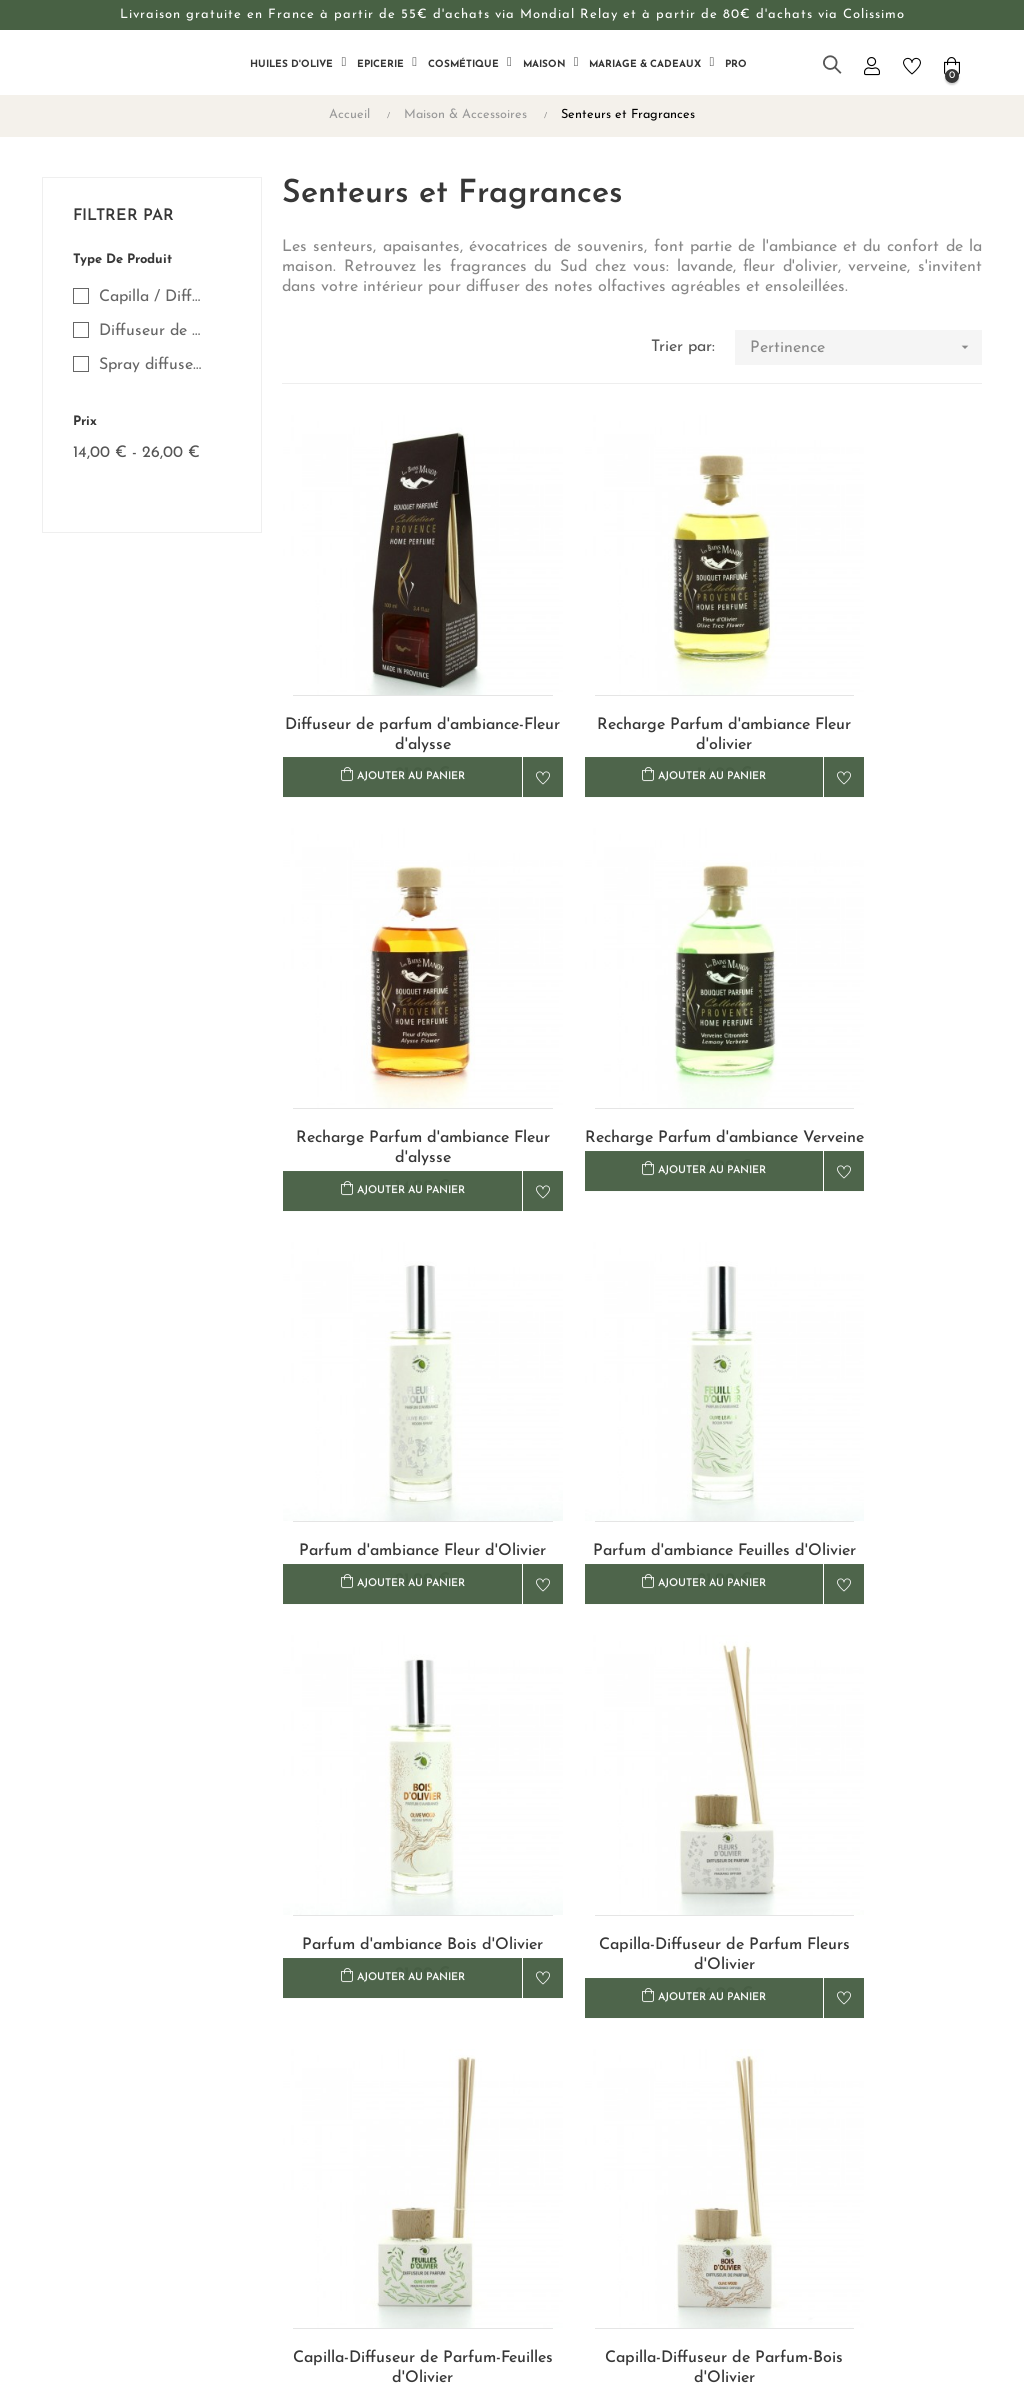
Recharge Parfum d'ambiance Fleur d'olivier (631, 673)
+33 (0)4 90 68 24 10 (832, 2094)
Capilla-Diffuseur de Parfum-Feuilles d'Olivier (872, 1377)
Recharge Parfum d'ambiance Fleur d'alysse (871, 673)
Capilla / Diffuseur (153, 297)
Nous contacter (413, 2047)
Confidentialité (571, 2119)
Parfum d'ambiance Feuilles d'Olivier (871, 1025)
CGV (538, 2083)
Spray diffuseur (153, 365)
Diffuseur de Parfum (153, 331)
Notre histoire (409, 2083)
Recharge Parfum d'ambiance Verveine (391, 1025)
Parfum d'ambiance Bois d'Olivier (391, 1377)
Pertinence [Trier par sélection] (866, 347)
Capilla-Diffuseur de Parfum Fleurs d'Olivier (631, 1377)
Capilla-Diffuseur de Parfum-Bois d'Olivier (392, 1728)
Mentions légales (579, 2155)
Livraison (552, 2047)
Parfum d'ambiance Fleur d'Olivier (631, 1025)
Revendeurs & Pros (426, 2119)
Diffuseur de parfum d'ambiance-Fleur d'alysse (392, 673)
